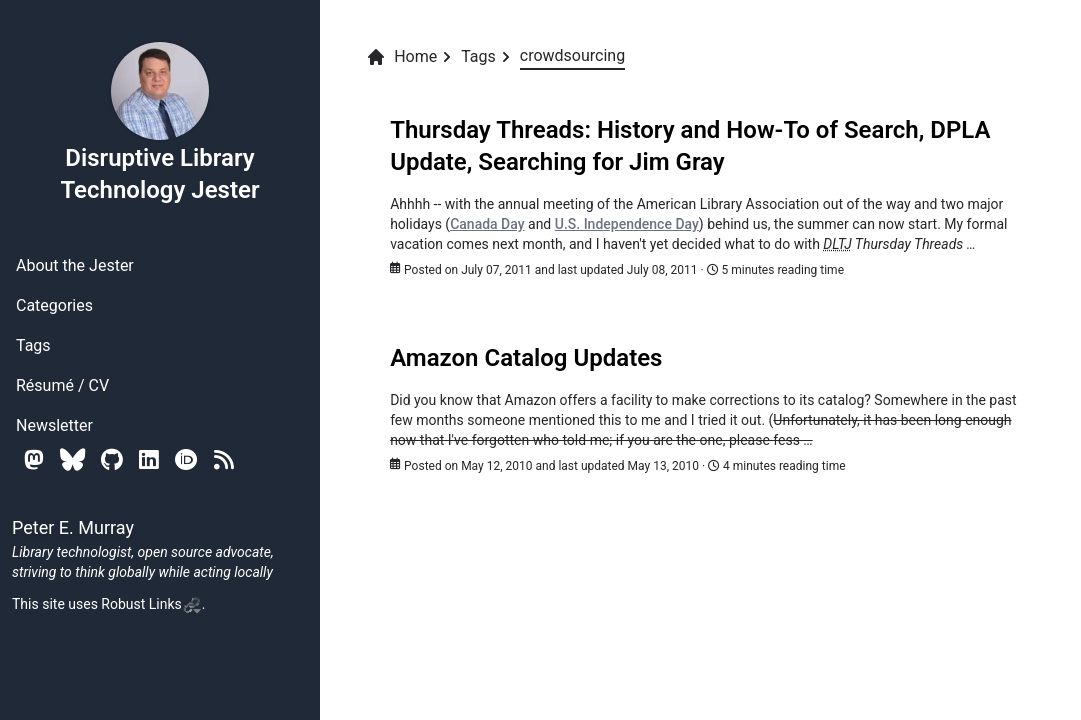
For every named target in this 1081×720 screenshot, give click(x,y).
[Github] (112, 459)
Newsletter (54, 425)
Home (401, 57)
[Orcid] (186, 459)
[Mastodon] (34, 459)
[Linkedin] (149, 459)
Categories (54, 305)
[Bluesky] (72, 459)
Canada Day (487, 224)
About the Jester (75, 265)
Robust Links (151, 604)
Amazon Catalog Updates (526, 358)
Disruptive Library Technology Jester (159, 122)
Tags (33, 345)
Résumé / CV (62, 385)
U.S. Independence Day (627, 224)
